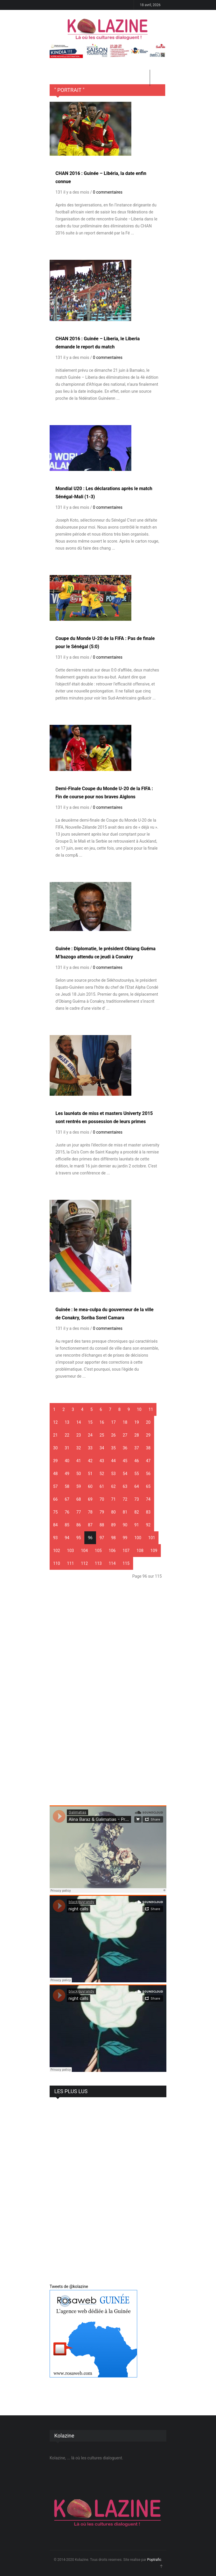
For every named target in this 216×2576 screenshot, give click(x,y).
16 (102, 1422)
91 (136, 1525)
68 (78, 1499)
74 (148, 1499)
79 (102, 1512)
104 (84, 1550)
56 (148, 1473)
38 (148, 1448)
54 (125, 1473)
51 (90, 1473)
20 (148, 1422)
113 (98, 1563)
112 (84, 1563)
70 (102, 1499)
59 (78, 1486)
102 (56, 1550)
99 (125, 1537)
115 (126, 1563)
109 (153, 1550)
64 (136, 1486)
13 (67, 1422)
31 (67, 1448)
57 (55, 1486)
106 (112, 1550)
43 (102, 1460)
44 (113, 1460)
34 (102, 1448)
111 (70, 1563)
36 (125, 1448)
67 (67, 1499)
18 (125, 1422)
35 (113, 1448)
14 (78, 1422)
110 (56, 1563)
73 (136, 1499)
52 (102, 1473)
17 (113, 1422)
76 (67, 1512)
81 (125, 1512)
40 (67, 1460)
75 (55, 1512)
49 (67, 1473)
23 (78, 1435)
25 (102, 1435)
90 (125, 1525)
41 (78, 1460)
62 (113, 1486)
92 (148, 1525)
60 (90, 1486)
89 (113, 1525)
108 (140, 1550)
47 (148, 1460)
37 (136, 1448)
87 (90, 1525)
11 (151, 1409)
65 (148, 1486)
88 (102, 1525)
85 (67, 1525)
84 (55, 1525)
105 (98, 1550)
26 (113, 1435)
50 (78, 1473)
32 (78, 1448)
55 (136, 1473)
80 (113, 1512)
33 (90, 1448)
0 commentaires (107, 192)
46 (136, 1460)
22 (67, 1435)
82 (136, 1512)
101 (151, 1537)
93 (55, 1537)
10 (139, 1409)
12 (55, 1422)
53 (113, 1473)
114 (112, 1563)
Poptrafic (154, 2560)
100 (137, 1537)
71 (113, 1499)
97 (102, 1537)
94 (67, 1537)
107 (126, 1550)
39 (55, 1460)
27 (125, 1435)
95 (78, 1537)
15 (90, 1422)
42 (90, 1460)
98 (113, 1537)
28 (136, 1435)
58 (67, 1486)
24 (90, 1435)
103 (70, 1550)
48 (55, 1473)
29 (148, 1435)
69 (90, 1499)
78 (90, 1512)
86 (78, 1525)
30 (55, 1448)
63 (125, 1486)
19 (136, 1422)
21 (55, 1435)
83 (148, 1512)
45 (125, 1460)
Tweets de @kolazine (69, 2286)
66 (55, 1499)
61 (102, 1486)
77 (78, 1512)
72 (125, 1499)
